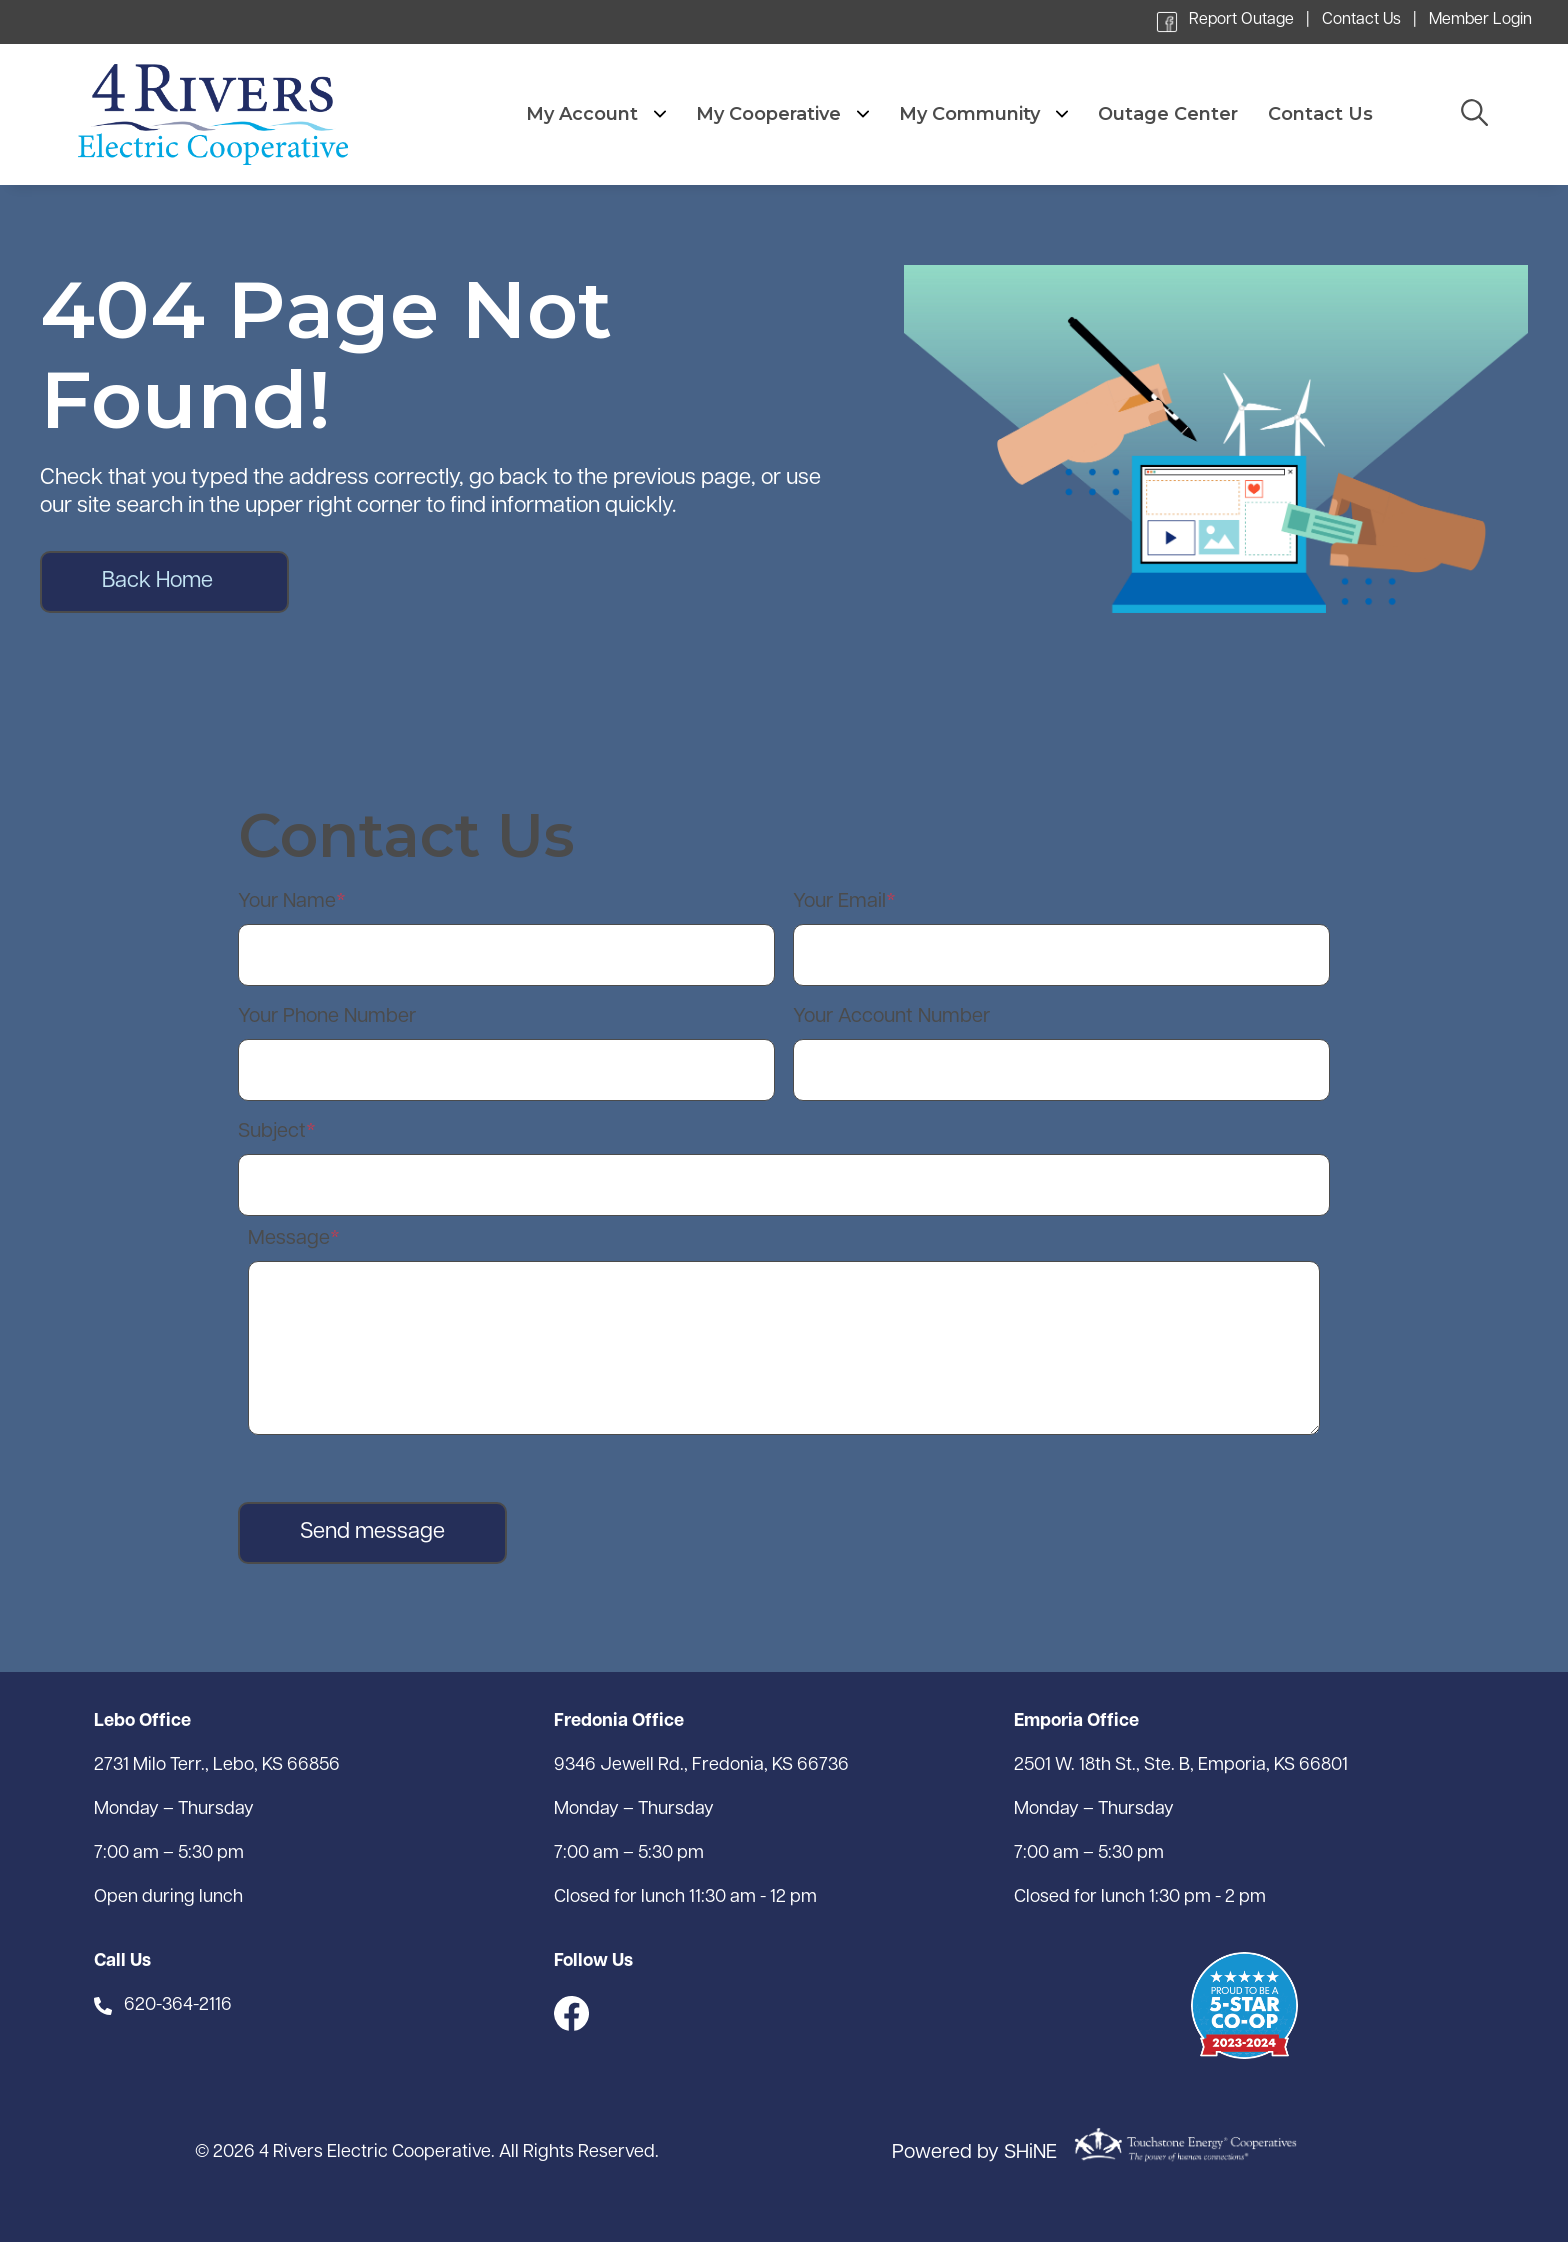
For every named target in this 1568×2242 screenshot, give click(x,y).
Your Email (839, 902)
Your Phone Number (327, 1017)
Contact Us (1361, 20)
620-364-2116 (178, 2005)
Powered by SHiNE (974, 2153)
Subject (272, 1132)
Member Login (1480, 20)
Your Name (287, 902)
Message (289, 1239)
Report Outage (1241, 20)
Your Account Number (891, 1017)
